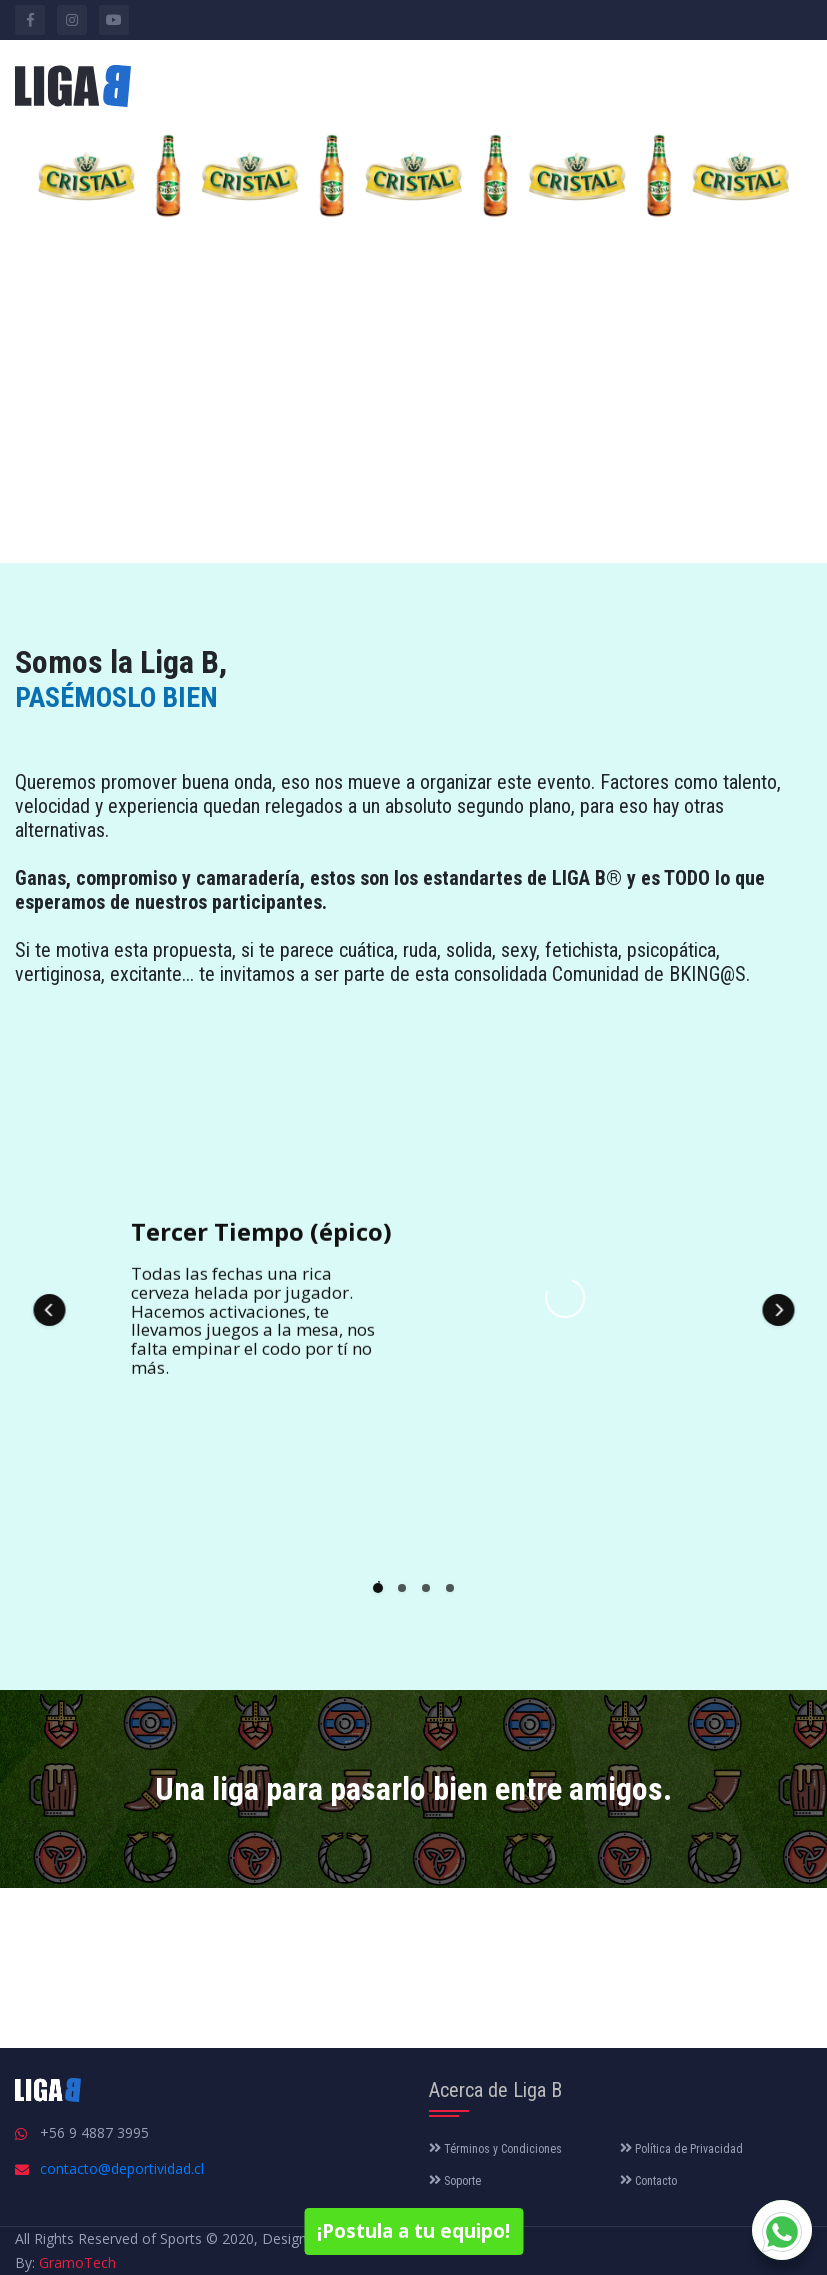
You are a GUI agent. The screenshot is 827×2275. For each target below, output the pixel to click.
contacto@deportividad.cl (122, 2168)
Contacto (648, 2181)
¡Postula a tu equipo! (413, 2230)
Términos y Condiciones (495, 2149)
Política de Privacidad (681, 2149)
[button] (49, 1310)
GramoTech (77, 2262)
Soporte (455, 2181)
